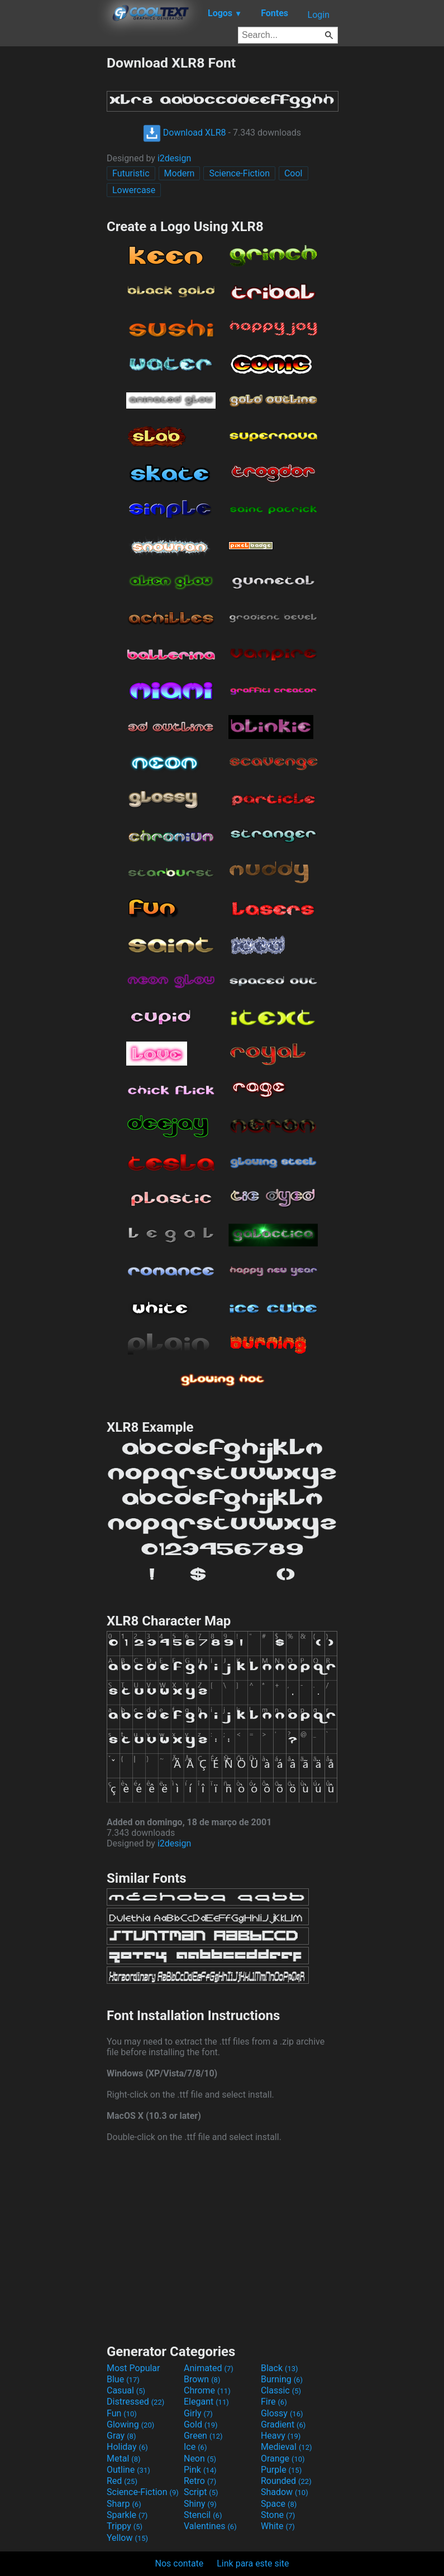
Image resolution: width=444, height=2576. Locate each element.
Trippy (124, 2526)
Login (319, 14)
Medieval (286, 2446)
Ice (195, 2446)
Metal (124, 2458)
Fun (122, 2413)
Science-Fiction (239, 173)
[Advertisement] (53, 222)
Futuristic (131, 173)
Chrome (207, 2390)
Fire (274, 2401)
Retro (200, 2481)
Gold (201, 2424)
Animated (208, 2368)
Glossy (282, 2413)
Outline (128, 2469)
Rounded (286, 2481)
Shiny (200, 2503)
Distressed (135, 2401)
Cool (293, 173)
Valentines (210, 2526)
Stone (278, 2515)
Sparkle (127, 2515)
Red (122, 2481)
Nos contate (179, 2563)
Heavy (280, 2435)
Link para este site (253, 2563)
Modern (179, 173)
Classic (281, 2390)
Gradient (283, 2424)
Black (279, 2368)
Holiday (127, 2446)
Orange (283, 2458)
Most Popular (133, 2368)
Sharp (124, 2503)
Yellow (127, 2537)
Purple (281, 2469)
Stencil (203, 2515)
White (278, 2526)
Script (201, 2492)
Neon (200, 2458)
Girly (198, 2413)
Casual (126, 2390)
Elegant (206, 2401)
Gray (121, 2435)
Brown (202, 2379)
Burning (282, 2379)
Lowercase (133, 190)
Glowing (130, 2424)
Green (203, 2435)
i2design (174, 158)
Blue (123, 2379)
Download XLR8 (184, 132)
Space (279, 2503)
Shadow (284, 2492)
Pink (200, 2469)
